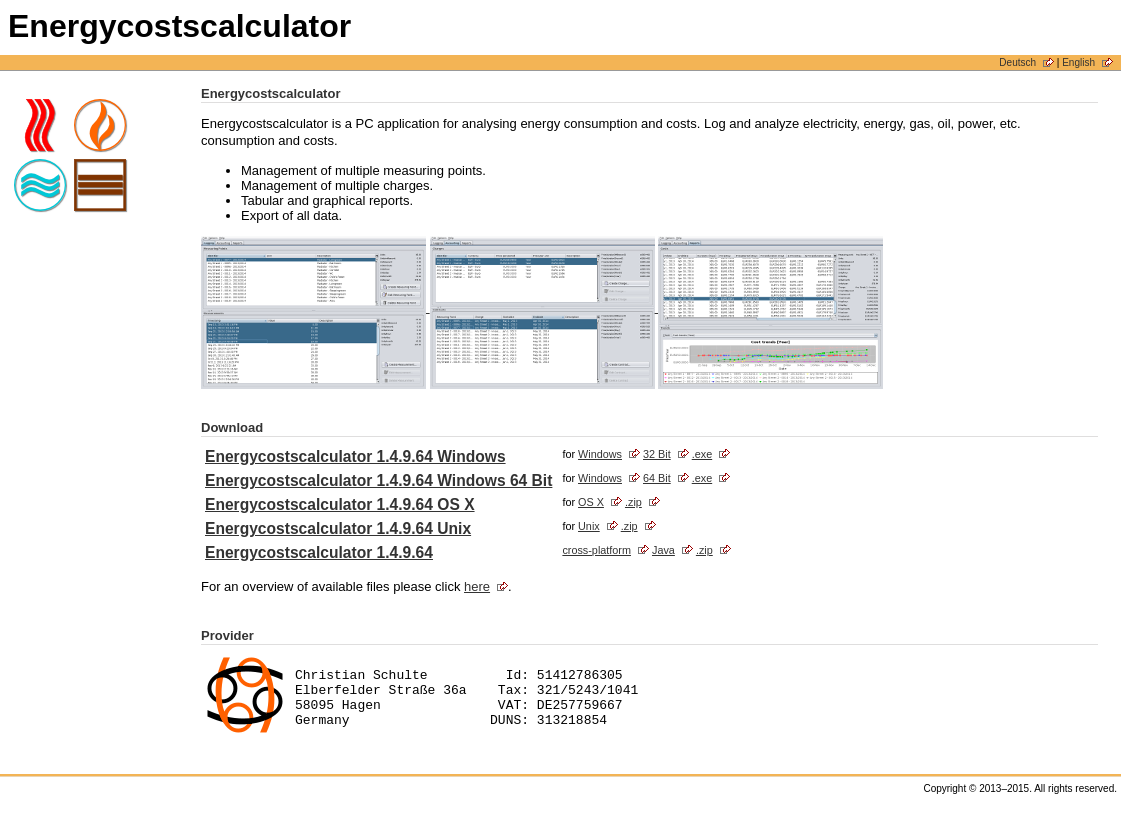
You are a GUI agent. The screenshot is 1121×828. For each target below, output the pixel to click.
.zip (633, 502)
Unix (589, 526)
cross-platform (596, 550)
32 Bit (657, 454)
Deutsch (1017, 62)
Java (663, 550)
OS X (591, 502)
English (1078, 62)
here (477, 586)
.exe (702, 454)
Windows (600, 454)
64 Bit (657, 478)
